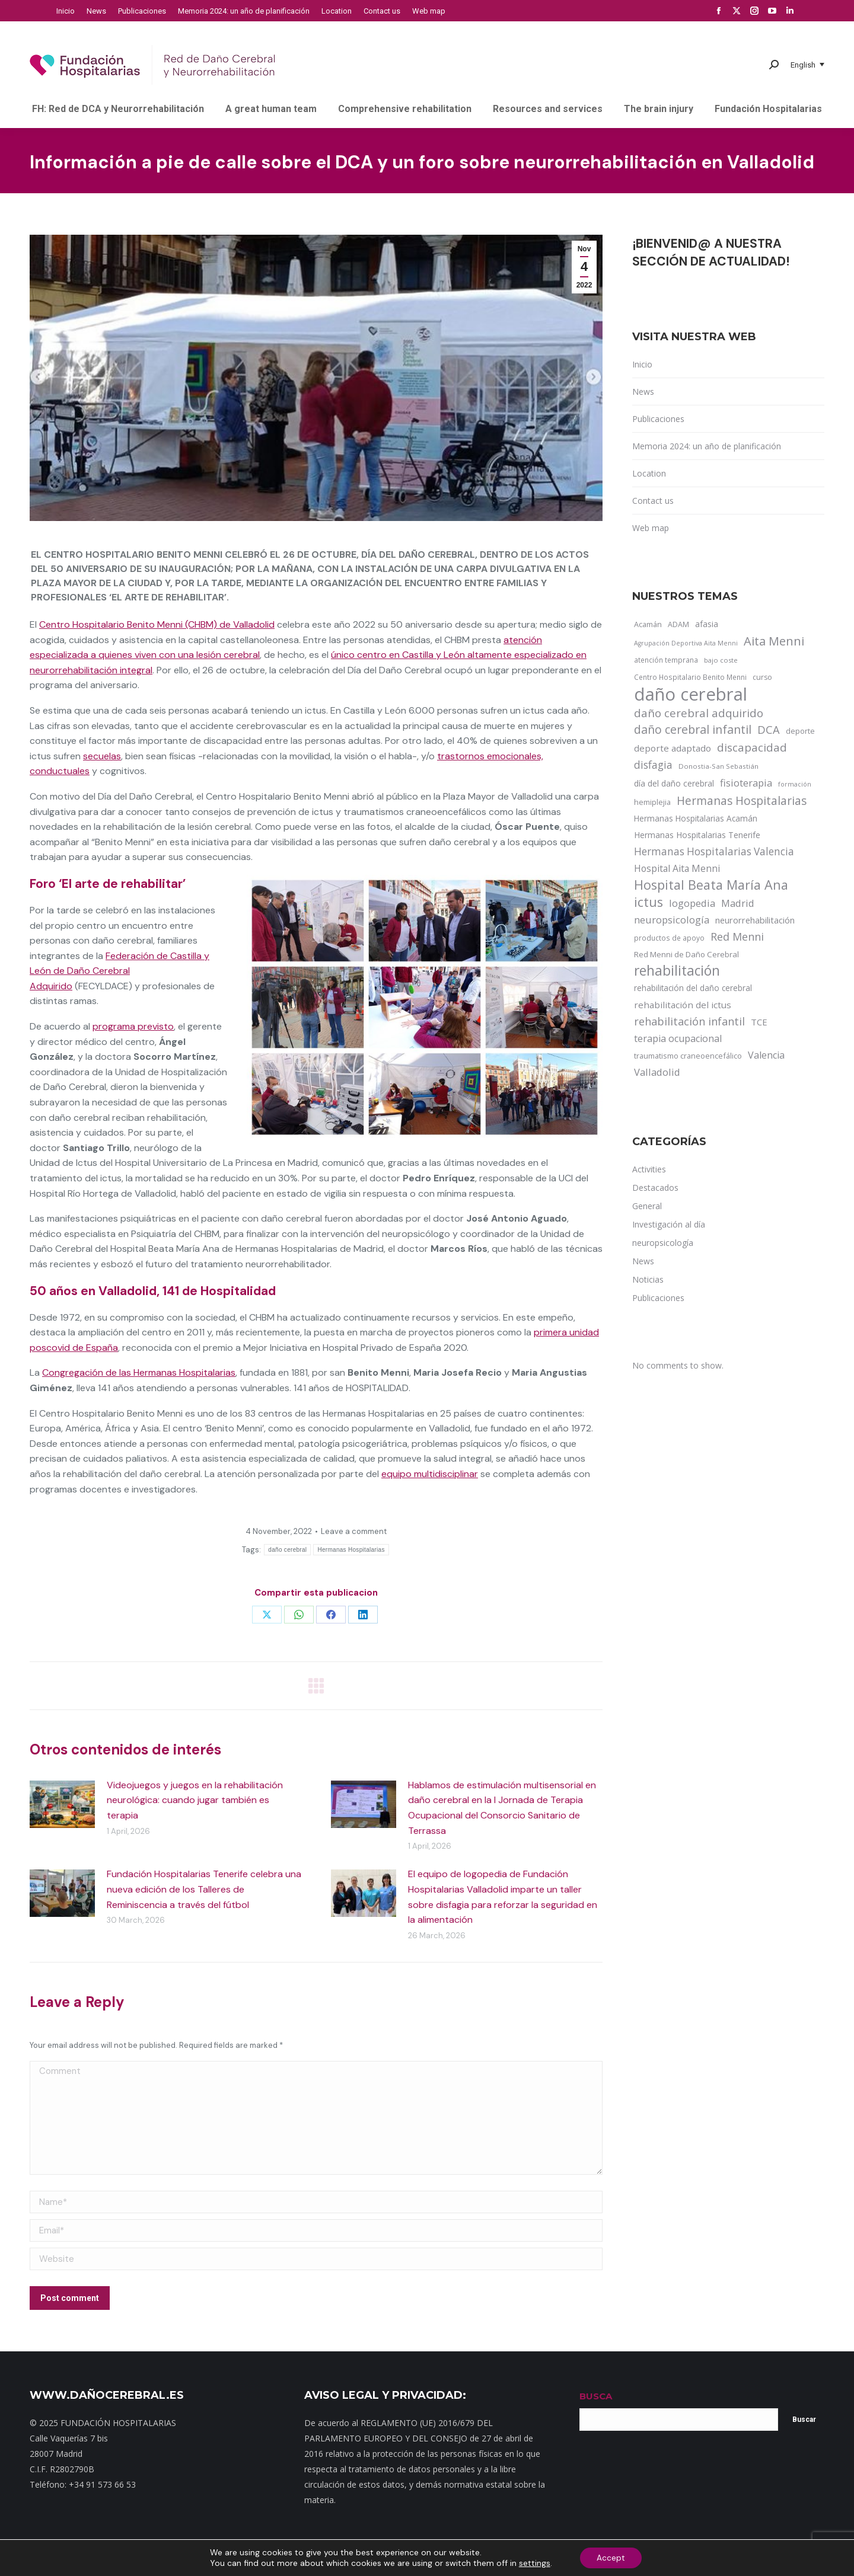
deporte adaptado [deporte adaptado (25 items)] (672, 748)
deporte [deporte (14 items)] (800, 731)
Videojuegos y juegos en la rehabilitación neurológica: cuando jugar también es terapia (195, 1800)
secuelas (102, 756)
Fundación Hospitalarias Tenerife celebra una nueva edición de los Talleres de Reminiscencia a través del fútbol (204, 1889)
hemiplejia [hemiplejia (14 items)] (652, 802)
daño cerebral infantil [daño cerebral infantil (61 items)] (692, 729)
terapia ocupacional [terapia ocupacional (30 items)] (678, 1038)
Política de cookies (596, 2558)
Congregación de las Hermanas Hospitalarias (138, 1372)
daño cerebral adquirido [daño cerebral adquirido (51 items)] (698, 712)
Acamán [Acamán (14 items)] (648, 624)
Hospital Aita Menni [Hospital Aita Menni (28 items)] (677, 868)
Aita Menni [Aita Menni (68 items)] (774, 641)
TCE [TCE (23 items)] (759, 1022)
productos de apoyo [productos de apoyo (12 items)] (669, 937)
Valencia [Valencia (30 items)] (766, 1055)
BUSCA (595, 2396)
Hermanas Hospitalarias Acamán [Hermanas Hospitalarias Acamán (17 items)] (695, 818)
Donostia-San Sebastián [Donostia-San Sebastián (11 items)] (718, 766)
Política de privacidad (470, 2558)
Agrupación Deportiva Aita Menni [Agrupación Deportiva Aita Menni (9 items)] (686, 643)
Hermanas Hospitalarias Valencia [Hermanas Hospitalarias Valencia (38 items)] (714, 851)
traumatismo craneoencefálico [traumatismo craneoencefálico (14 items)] (688, 1055)
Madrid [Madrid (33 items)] (737, 903)
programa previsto (133, 1026)
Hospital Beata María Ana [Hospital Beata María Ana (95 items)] (711, 885)
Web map (650, 527)
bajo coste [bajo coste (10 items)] (721, 660)
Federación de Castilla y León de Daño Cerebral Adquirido (119, 971)
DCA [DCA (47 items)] (768, 729)
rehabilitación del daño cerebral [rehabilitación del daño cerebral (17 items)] (693, 987)
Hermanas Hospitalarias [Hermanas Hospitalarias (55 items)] (742, 800)
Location (649, 473)
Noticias (411, 2558)
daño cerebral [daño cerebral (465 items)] (690, 694)
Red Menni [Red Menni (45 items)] (737, 936)
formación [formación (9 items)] (794, 784)
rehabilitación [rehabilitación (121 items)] (677, 971)
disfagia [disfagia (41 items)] (653, 765)
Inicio (642, 364)
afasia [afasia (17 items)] (706, 623)
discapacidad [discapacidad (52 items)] (752, 747)
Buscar (804, 2419)
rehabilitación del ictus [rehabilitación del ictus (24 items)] (682, 1005)
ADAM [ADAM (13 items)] (678, 624)
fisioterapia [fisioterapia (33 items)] (746, 783)
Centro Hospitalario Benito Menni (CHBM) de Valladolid (157, 624)
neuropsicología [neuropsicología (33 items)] (671, 919)
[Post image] (62, 1804)
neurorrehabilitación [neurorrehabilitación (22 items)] (755, 920)
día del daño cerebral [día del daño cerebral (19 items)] (674, 783)
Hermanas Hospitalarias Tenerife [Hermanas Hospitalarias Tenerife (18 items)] (697, 834)
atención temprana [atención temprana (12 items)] (666, 659)
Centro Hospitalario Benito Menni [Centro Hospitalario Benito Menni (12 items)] (690, 677)
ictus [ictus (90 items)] (648, 902)
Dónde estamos (361, 2558)
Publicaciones (658, 418)
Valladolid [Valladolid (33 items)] (657, 1072)
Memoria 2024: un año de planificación (706, 446)
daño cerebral (287, 1549)
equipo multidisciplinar (429, 1474)
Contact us (653, 500)
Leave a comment (354, 1531)
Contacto (309, 2558)
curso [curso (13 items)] (762, 677)
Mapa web (267, 2558)
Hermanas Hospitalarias (350, 1549)
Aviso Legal (536, 2558)
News (643, 391)
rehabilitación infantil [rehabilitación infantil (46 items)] (689, 1021)
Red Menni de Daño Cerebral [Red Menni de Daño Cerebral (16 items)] (686, 954)
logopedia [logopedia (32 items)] (692, 903)
